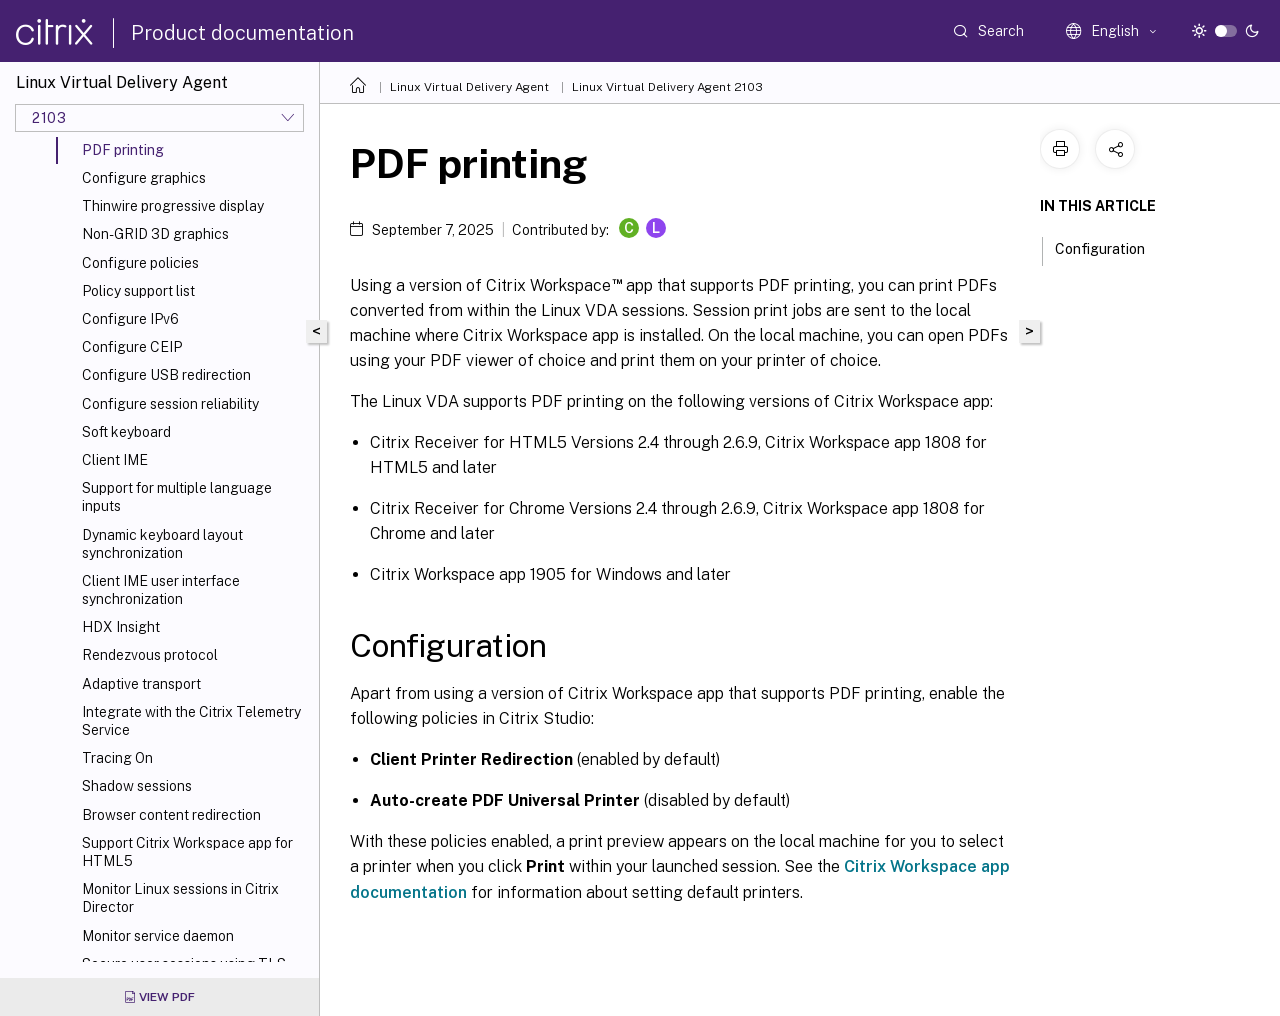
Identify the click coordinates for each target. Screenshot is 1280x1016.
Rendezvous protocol (150, 655)
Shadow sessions (137, 786)
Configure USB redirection (166, 375)
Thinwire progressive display (173, 206)
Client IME (115, 460)
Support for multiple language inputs (177, 497)
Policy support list (138, 291)
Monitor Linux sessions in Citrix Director (180, 898)
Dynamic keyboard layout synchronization (162, 544)
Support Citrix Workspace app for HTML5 (187, 852)
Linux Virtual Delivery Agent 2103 (667, 87)
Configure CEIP (132, 347)
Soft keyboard (126, 432)
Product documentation (242, 33)
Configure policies (140, 263)
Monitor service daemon (158, 936)
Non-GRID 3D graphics (155, 234)
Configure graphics (144, 178)
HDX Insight (121, 627)
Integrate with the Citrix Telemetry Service (191, 721)
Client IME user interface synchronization (161, 590)
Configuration (1111, 247)
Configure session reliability (170, 404)
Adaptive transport (141, 684)
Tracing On (117, 758)
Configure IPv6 (130, 319)
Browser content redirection (171, 815)
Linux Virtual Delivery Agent (469, 87)
